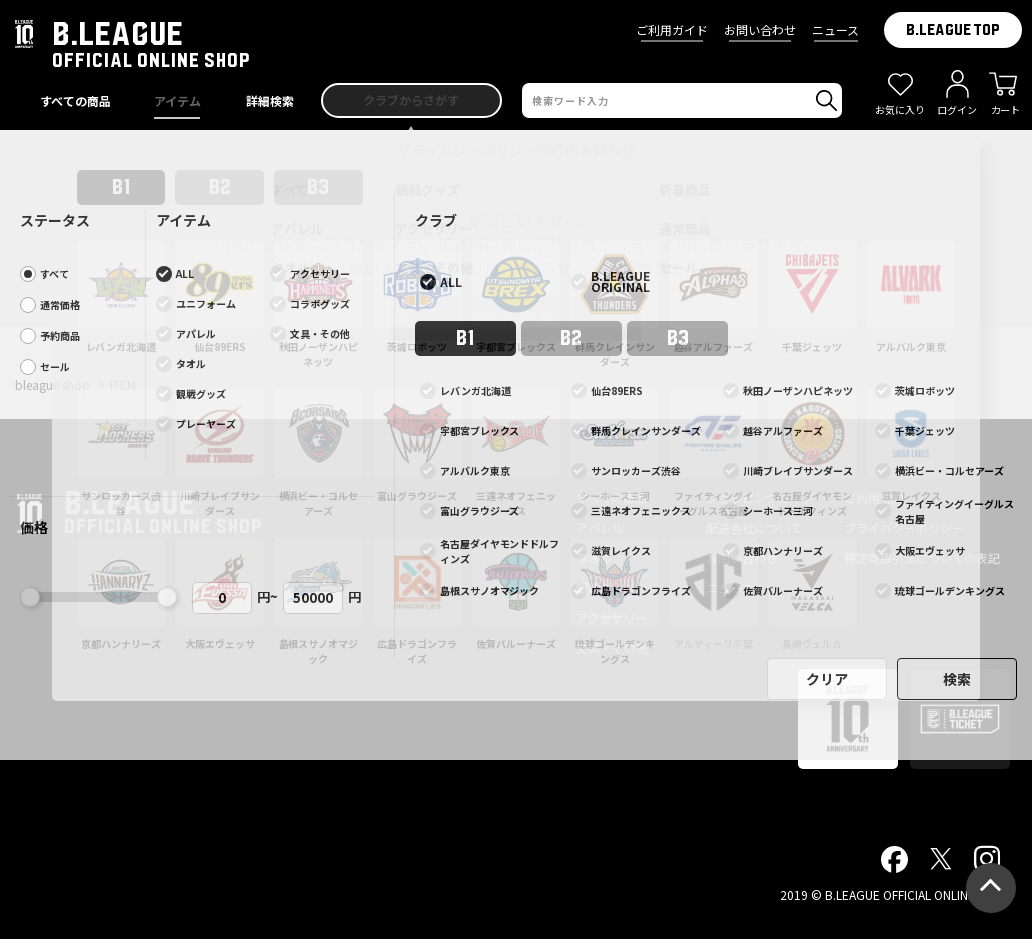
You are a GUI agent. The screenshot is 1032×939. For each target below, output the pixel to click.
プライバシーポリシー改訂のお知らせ (516, 150)
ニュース (835, 29)
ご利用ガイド (672, 29)
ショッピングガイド (760, 497)
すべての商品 (611, 497)
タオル (594, 557)
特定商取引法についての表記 (922, 557)
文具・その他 (612, 647)
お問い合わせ (760, 29)
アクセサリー (611, 617)
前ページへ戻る (516, 318)
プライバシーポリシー (904, 527)
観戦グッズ (606, 587)
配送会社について (754, 527)
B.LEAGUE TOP (953, 30)
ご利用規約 (874, 497)
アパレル (600, 527)
